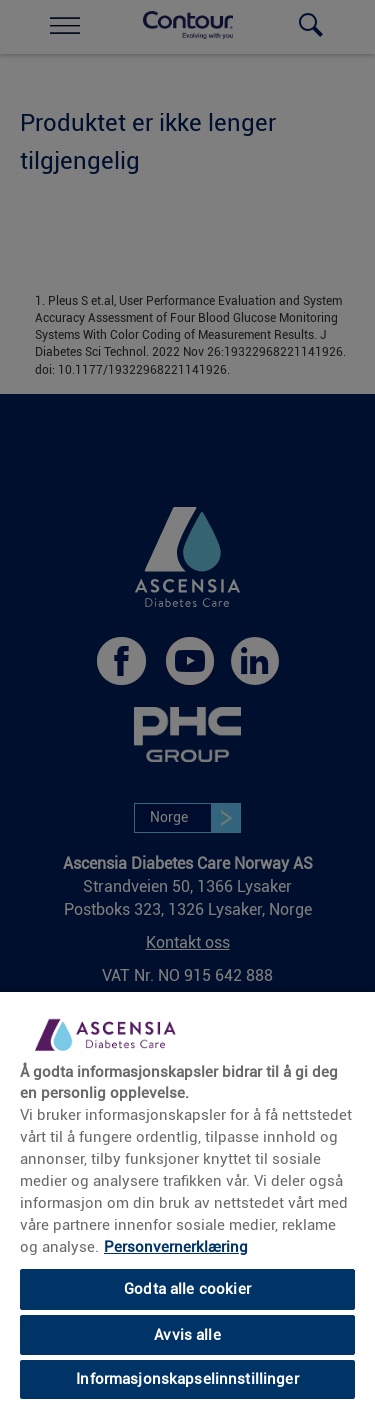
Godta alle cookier (187, 1289)
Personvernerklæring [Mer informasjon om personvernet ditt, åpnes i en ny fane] (176, 1247)
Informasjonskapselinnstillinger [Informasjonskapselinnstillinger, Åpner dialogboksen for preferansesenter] (187, 1379)
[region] (187, 1197)
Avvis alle (187, 1335)
